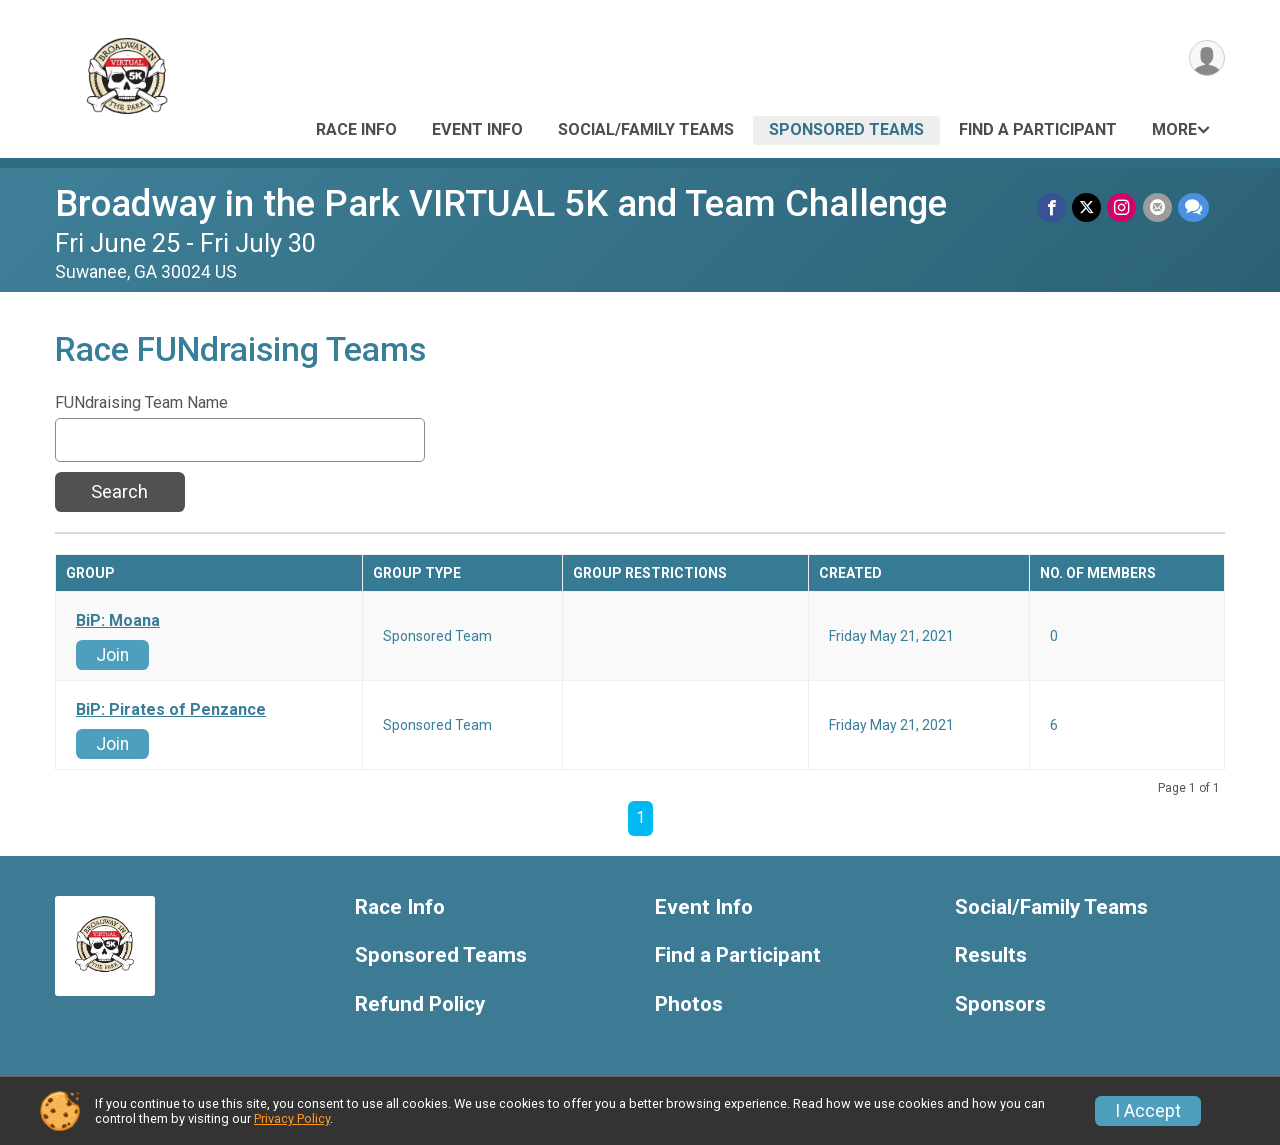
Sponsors (1000, 1004)
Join (112, 655)
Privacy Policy (292, 1118)
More (1174, 129)
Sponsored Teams (846, 129)
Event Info (477, 129)
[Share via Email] (1157, 207)
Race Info (356, 129)
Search (119, 491)
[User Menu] (1206, 58)
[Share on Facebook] (1052, 207)
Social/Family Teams (646, 129)
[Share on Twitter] (1087, 207)
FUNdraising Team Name (141, 403)
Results (991, 955)
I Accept (1148, 1111)
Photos (689, 1004)
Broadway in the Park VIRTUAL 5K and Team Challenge (501, 203)
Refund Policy (420, 1004)
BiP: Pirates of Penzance (171, 710)
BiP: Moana (118, 621)
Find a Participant (1038, 129)
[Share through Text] (1193, 207)
